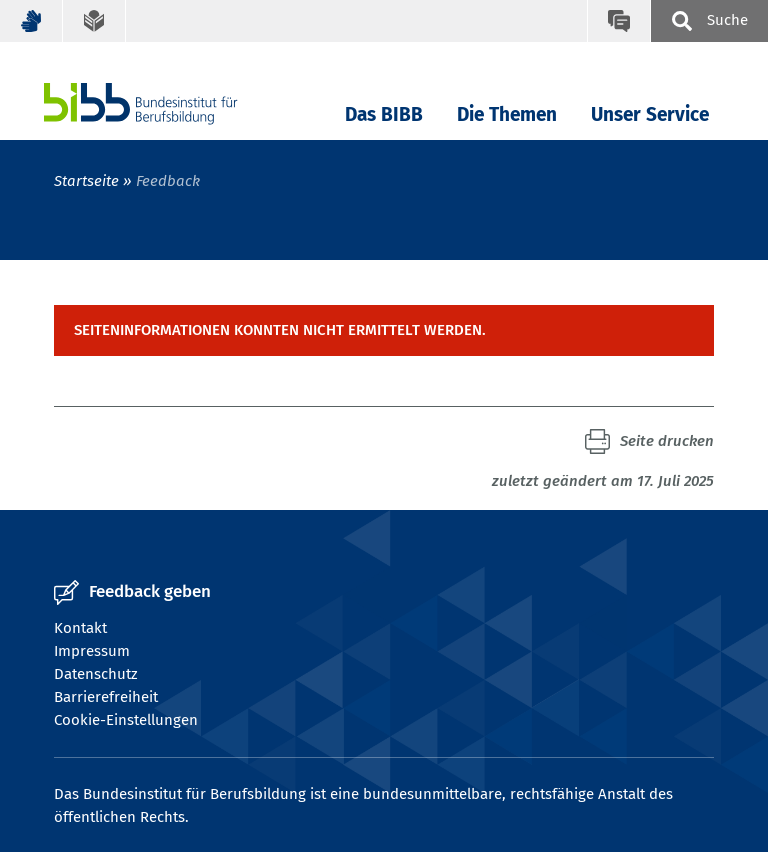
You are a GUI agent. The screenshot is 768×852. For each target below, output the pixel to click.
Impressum (92, 651)
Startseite (86, 181)
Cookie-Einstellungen (126, 720)
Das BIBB (384, 114)
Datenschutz (96, 674)
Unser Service (650, 114)
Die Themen (507, 114)
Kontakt (80, 628)
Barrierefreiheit (106, 697)
